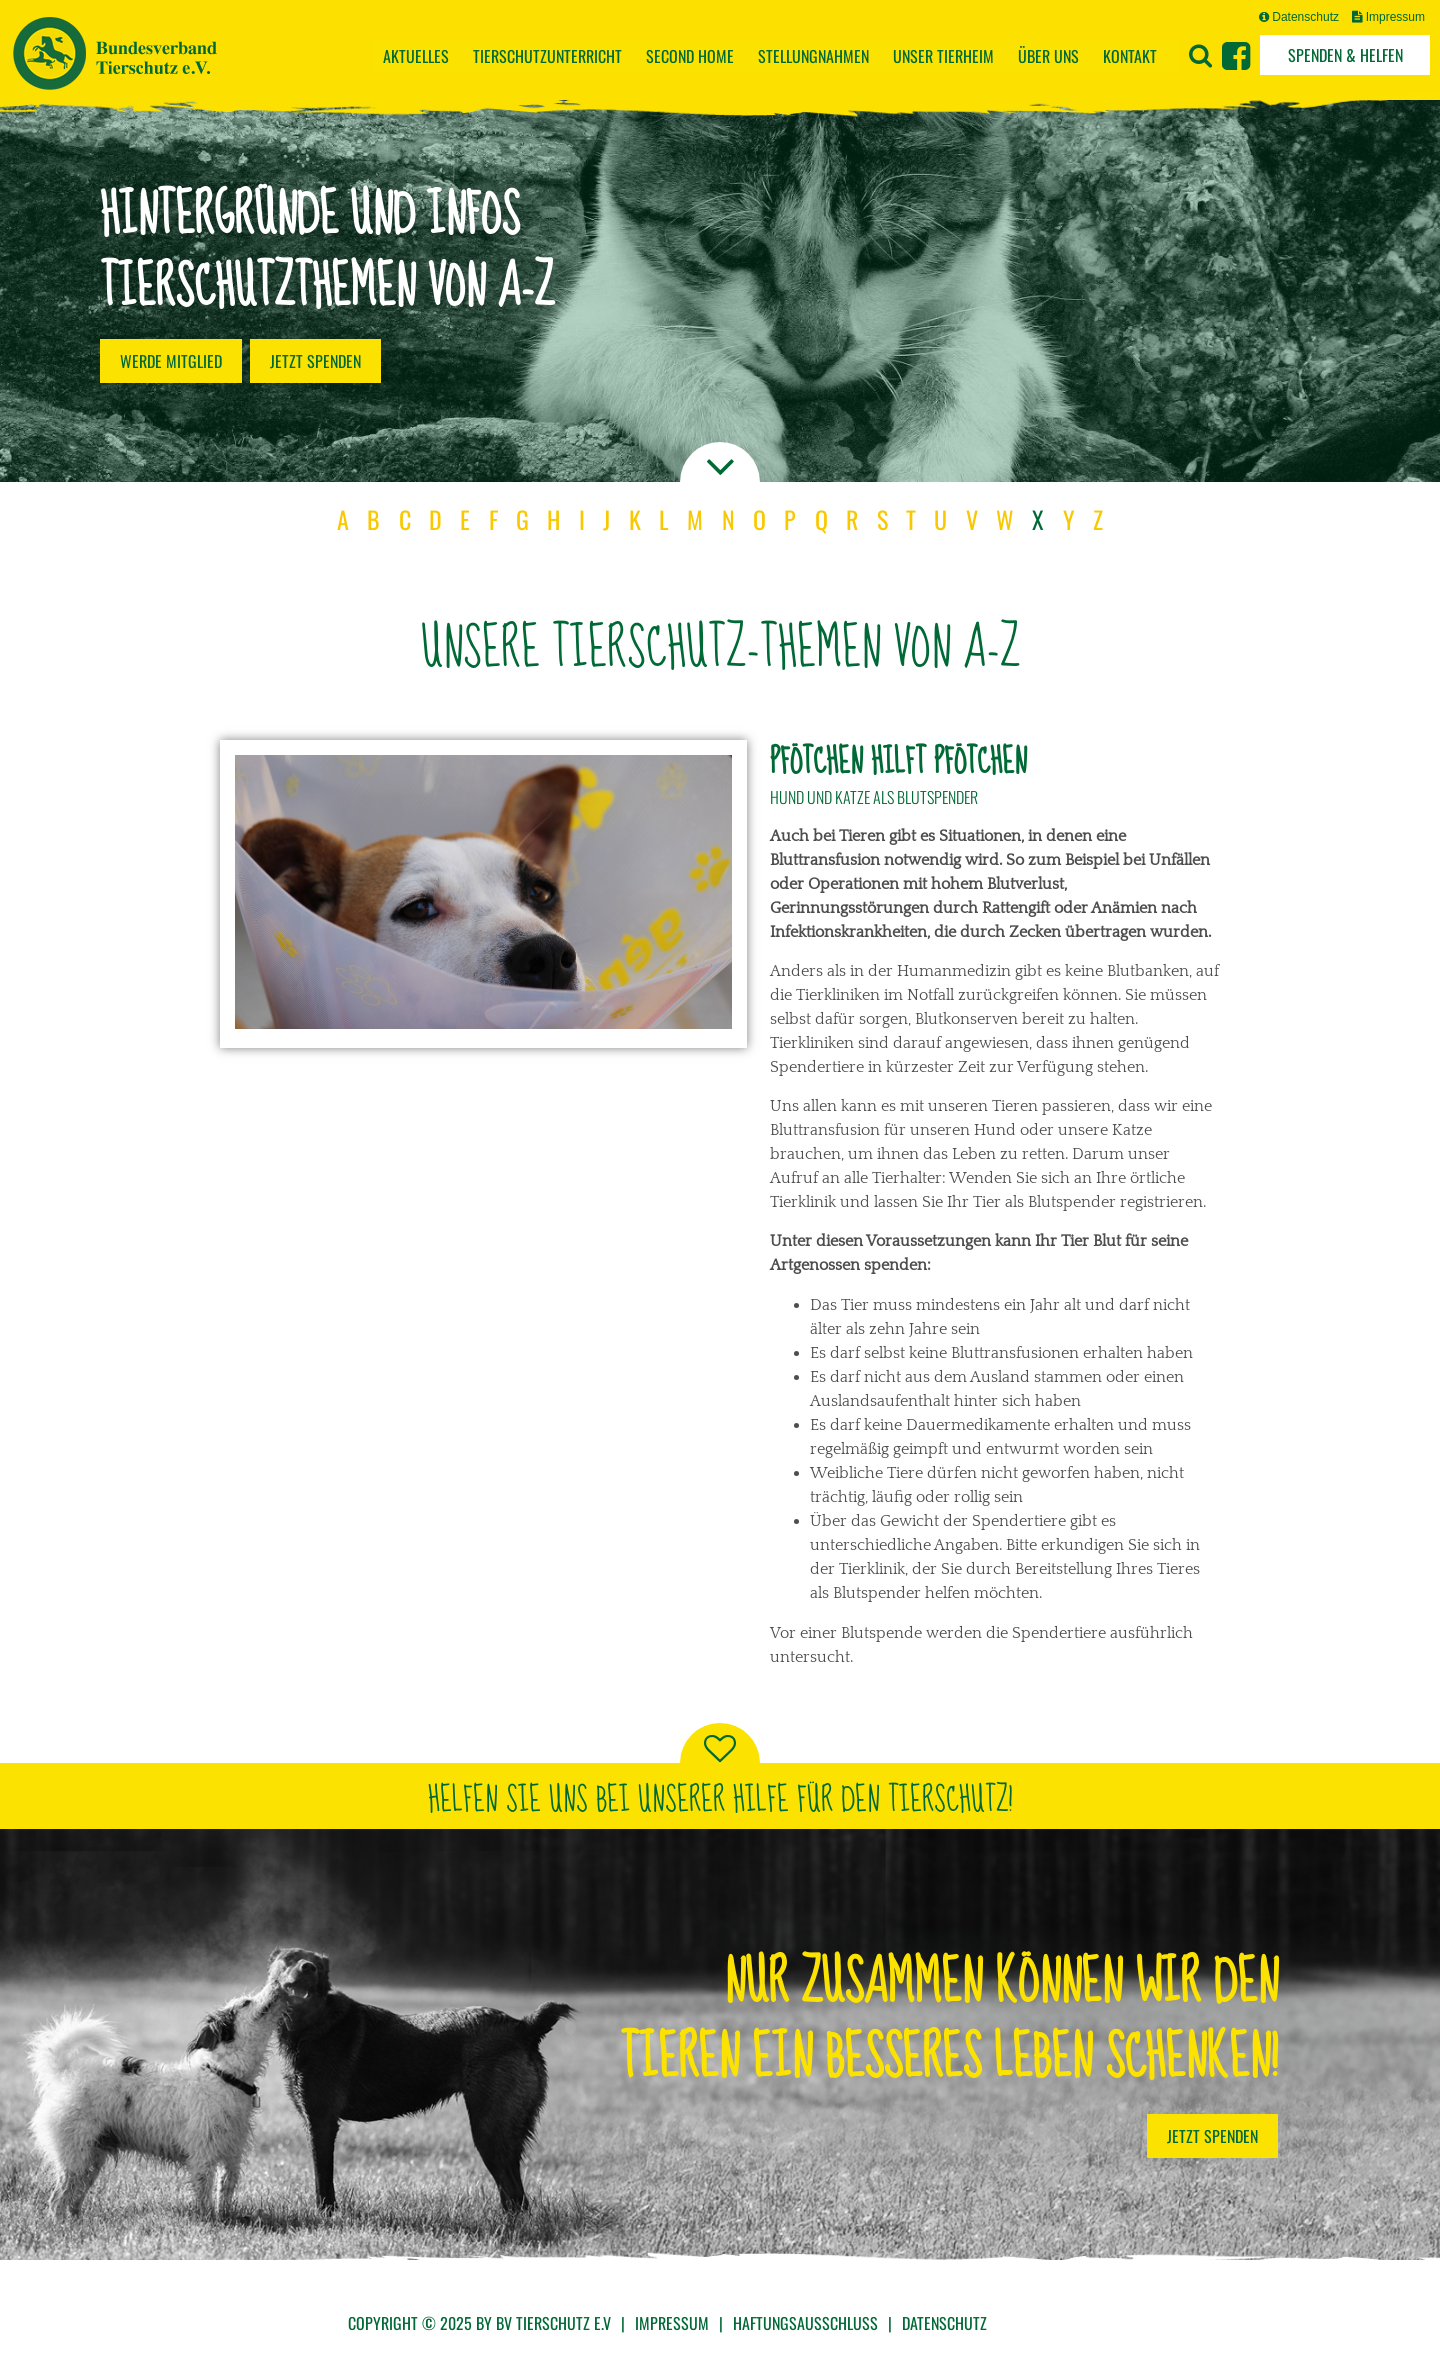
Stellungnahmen (813, 56)
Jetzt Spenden (1212, 2136)
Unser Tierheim (943, 56)
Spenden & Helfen (1345, 55)
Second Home (690, 56)
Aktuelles (416, 56)
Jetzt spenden (315, 361)
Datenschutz (1299, 17)
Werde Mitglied (171, 361)
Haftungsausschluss (805, 2323)
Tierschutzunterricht (547, 56)
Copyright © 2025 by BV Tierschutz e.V (479, 2323)
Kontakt (1130, 56)
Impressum (1388, 17)
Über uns (1048, 56)
